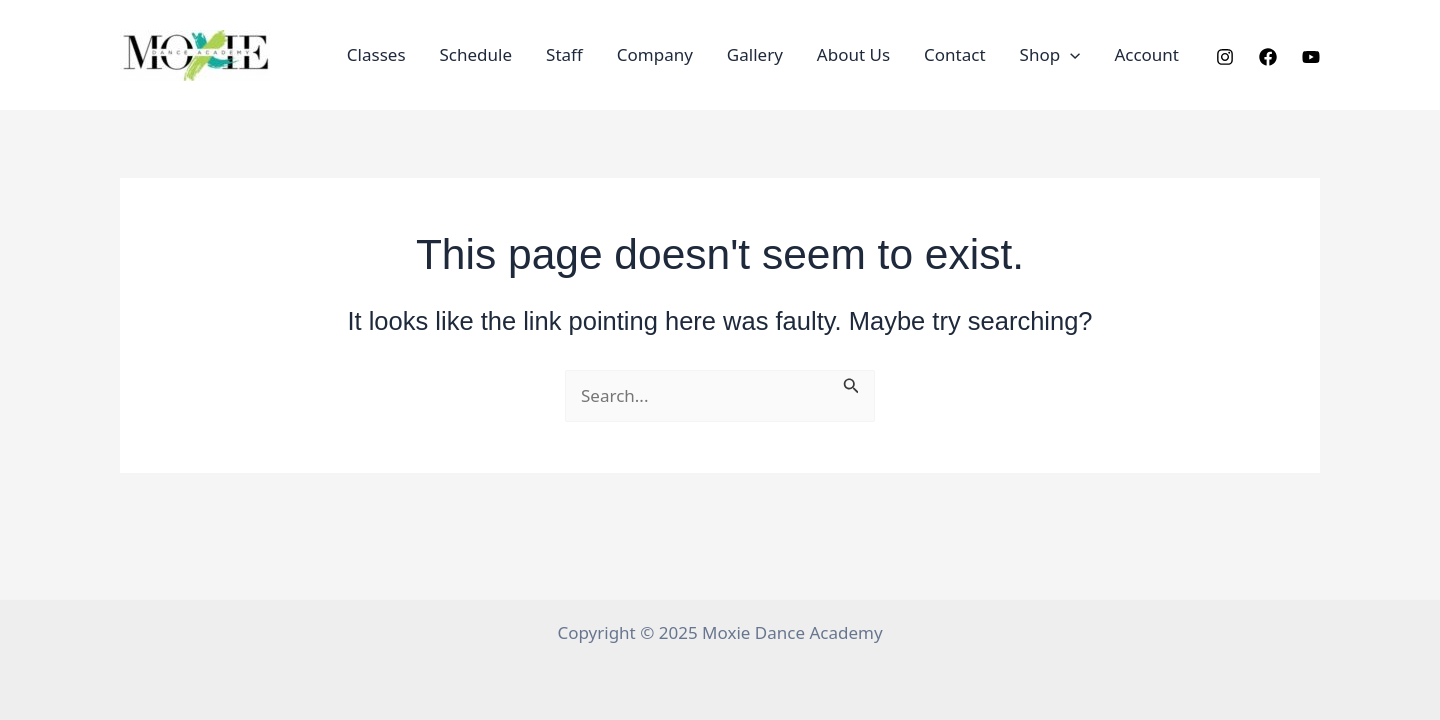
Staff (564, 54)
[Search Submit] (851, 383)
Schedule (476, 54)
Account (1146, 54)
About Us (853, 54)
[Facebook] (1268, 57)
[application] (1070, 55)
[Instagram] (1225, 57)
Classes (376, 54)
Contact (955, 54)
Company (655, 54)
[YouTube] (1311, 57)
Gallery (755, 54)
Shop (1050, 55)
